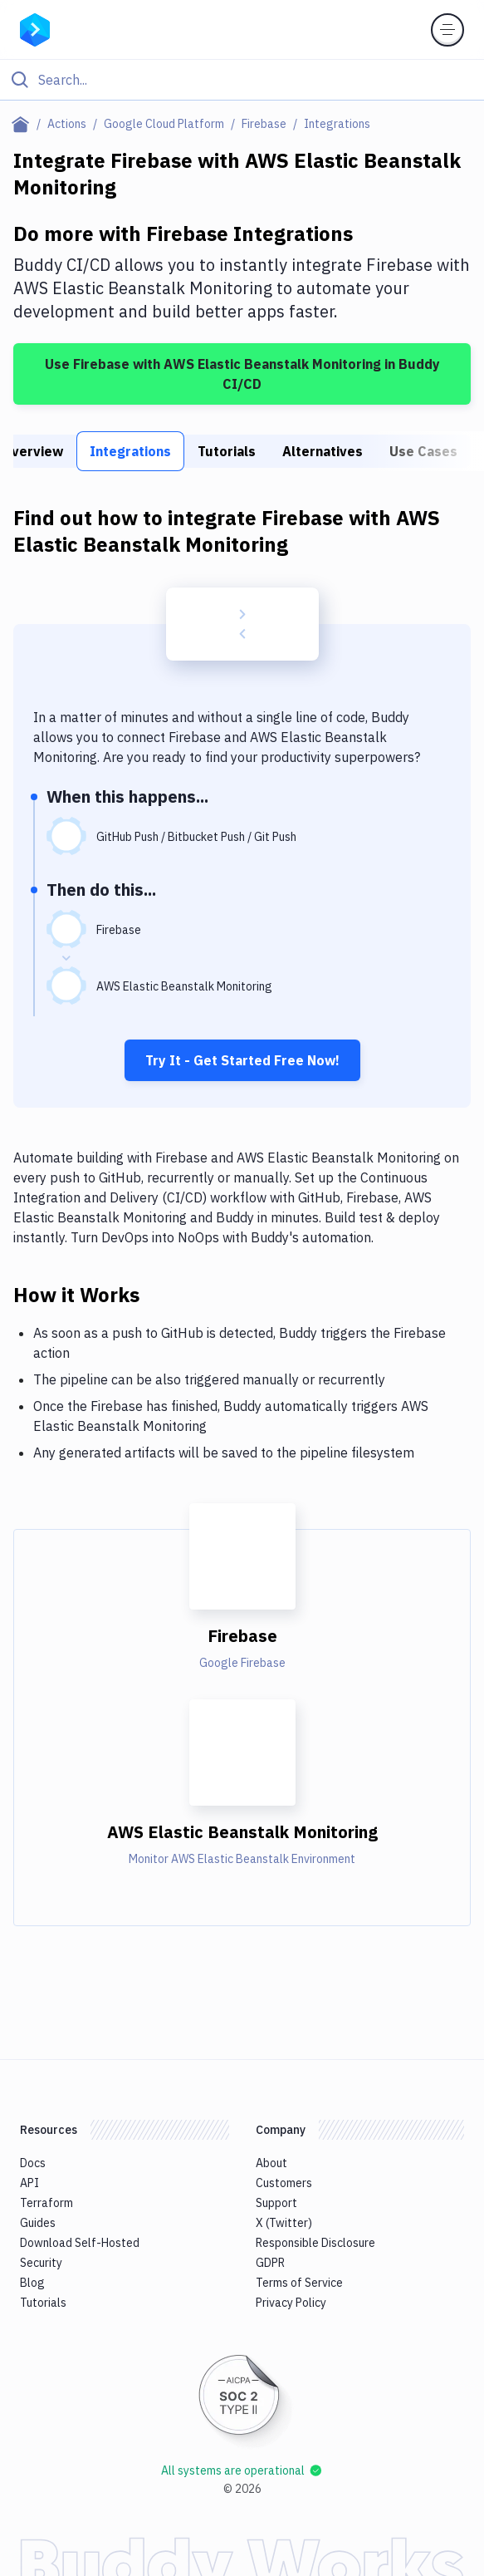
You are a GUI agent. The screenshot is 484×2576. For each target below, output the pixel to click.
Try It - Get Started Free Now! (242, 1060)
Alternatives (322, 451)
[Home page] (23, 124)
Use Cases (423, 451)
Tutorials (227, 451)
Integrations (130, 451)
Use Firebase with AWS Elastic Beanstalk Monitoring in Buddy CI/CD (242, 374)
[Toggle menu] (447, 30)
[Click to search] (242, 80)
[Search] (255, 79)
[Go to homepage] (35, 28)
